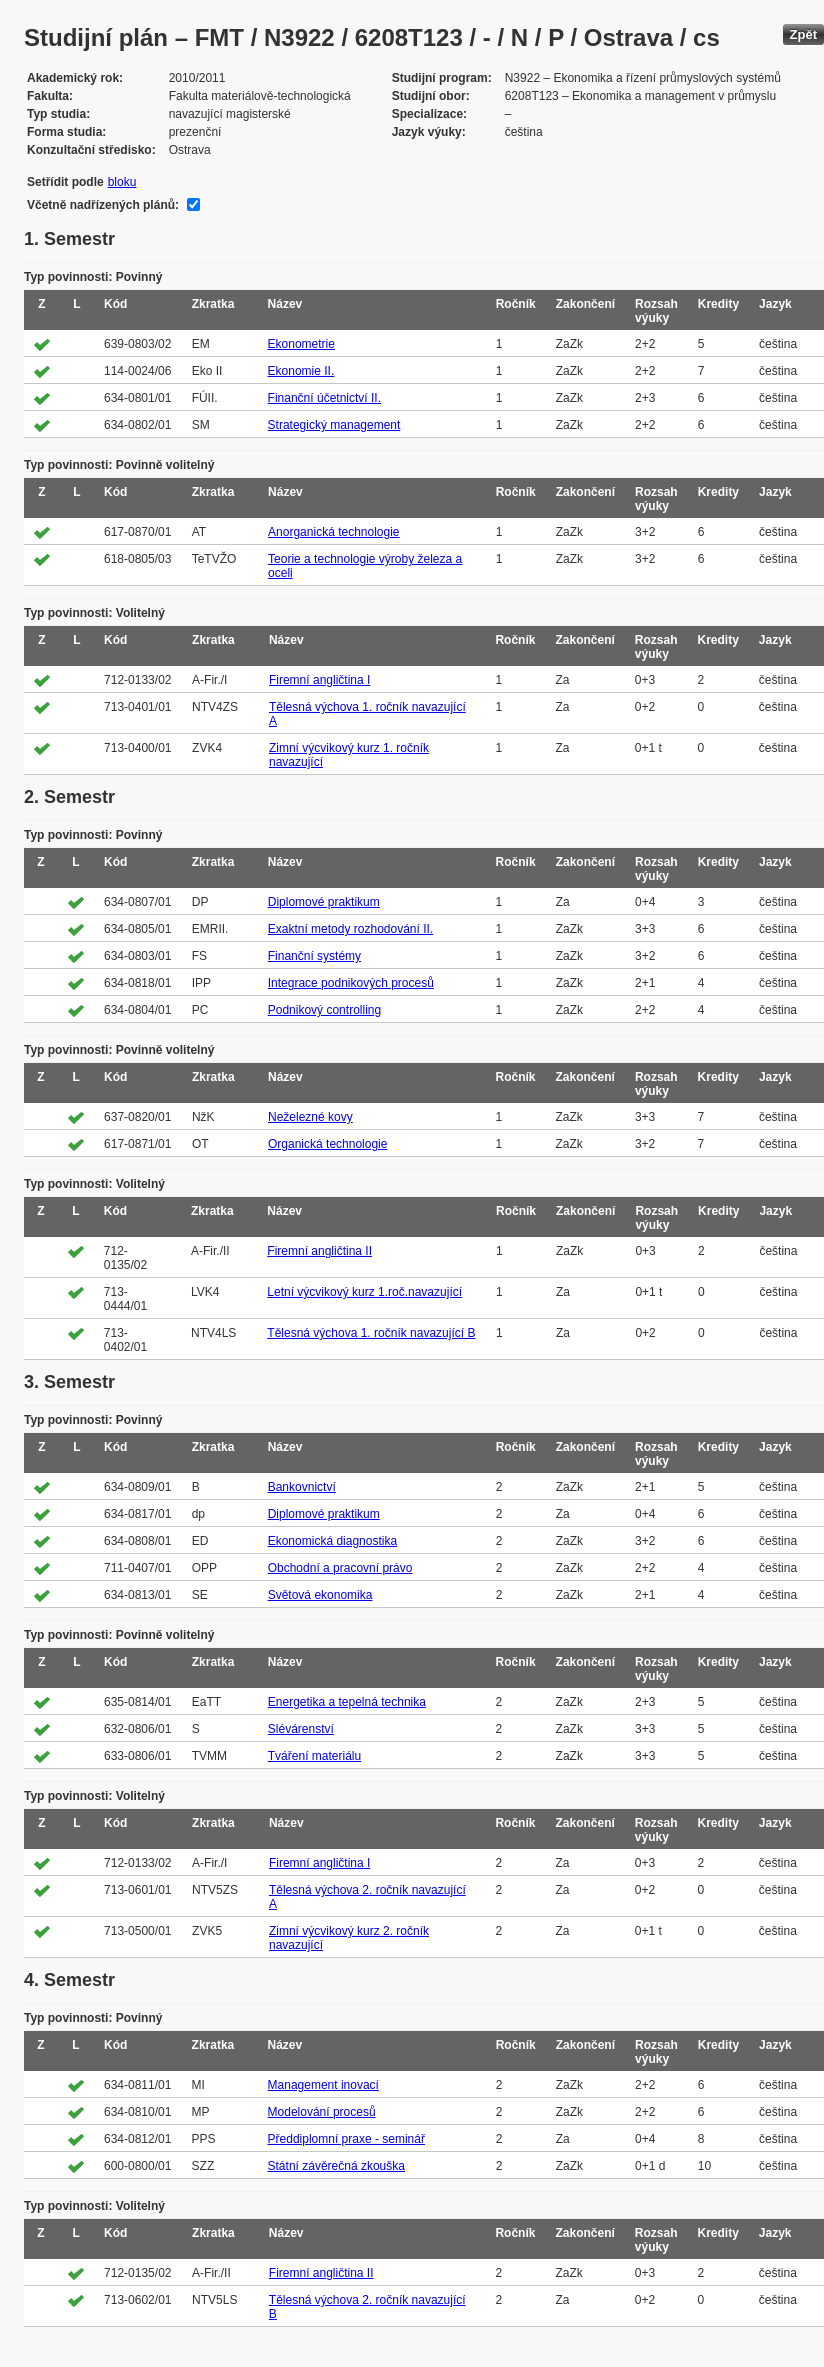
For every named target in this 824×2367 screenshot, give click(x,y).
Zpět (803, 34)
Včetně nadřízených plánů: (103, 205)
